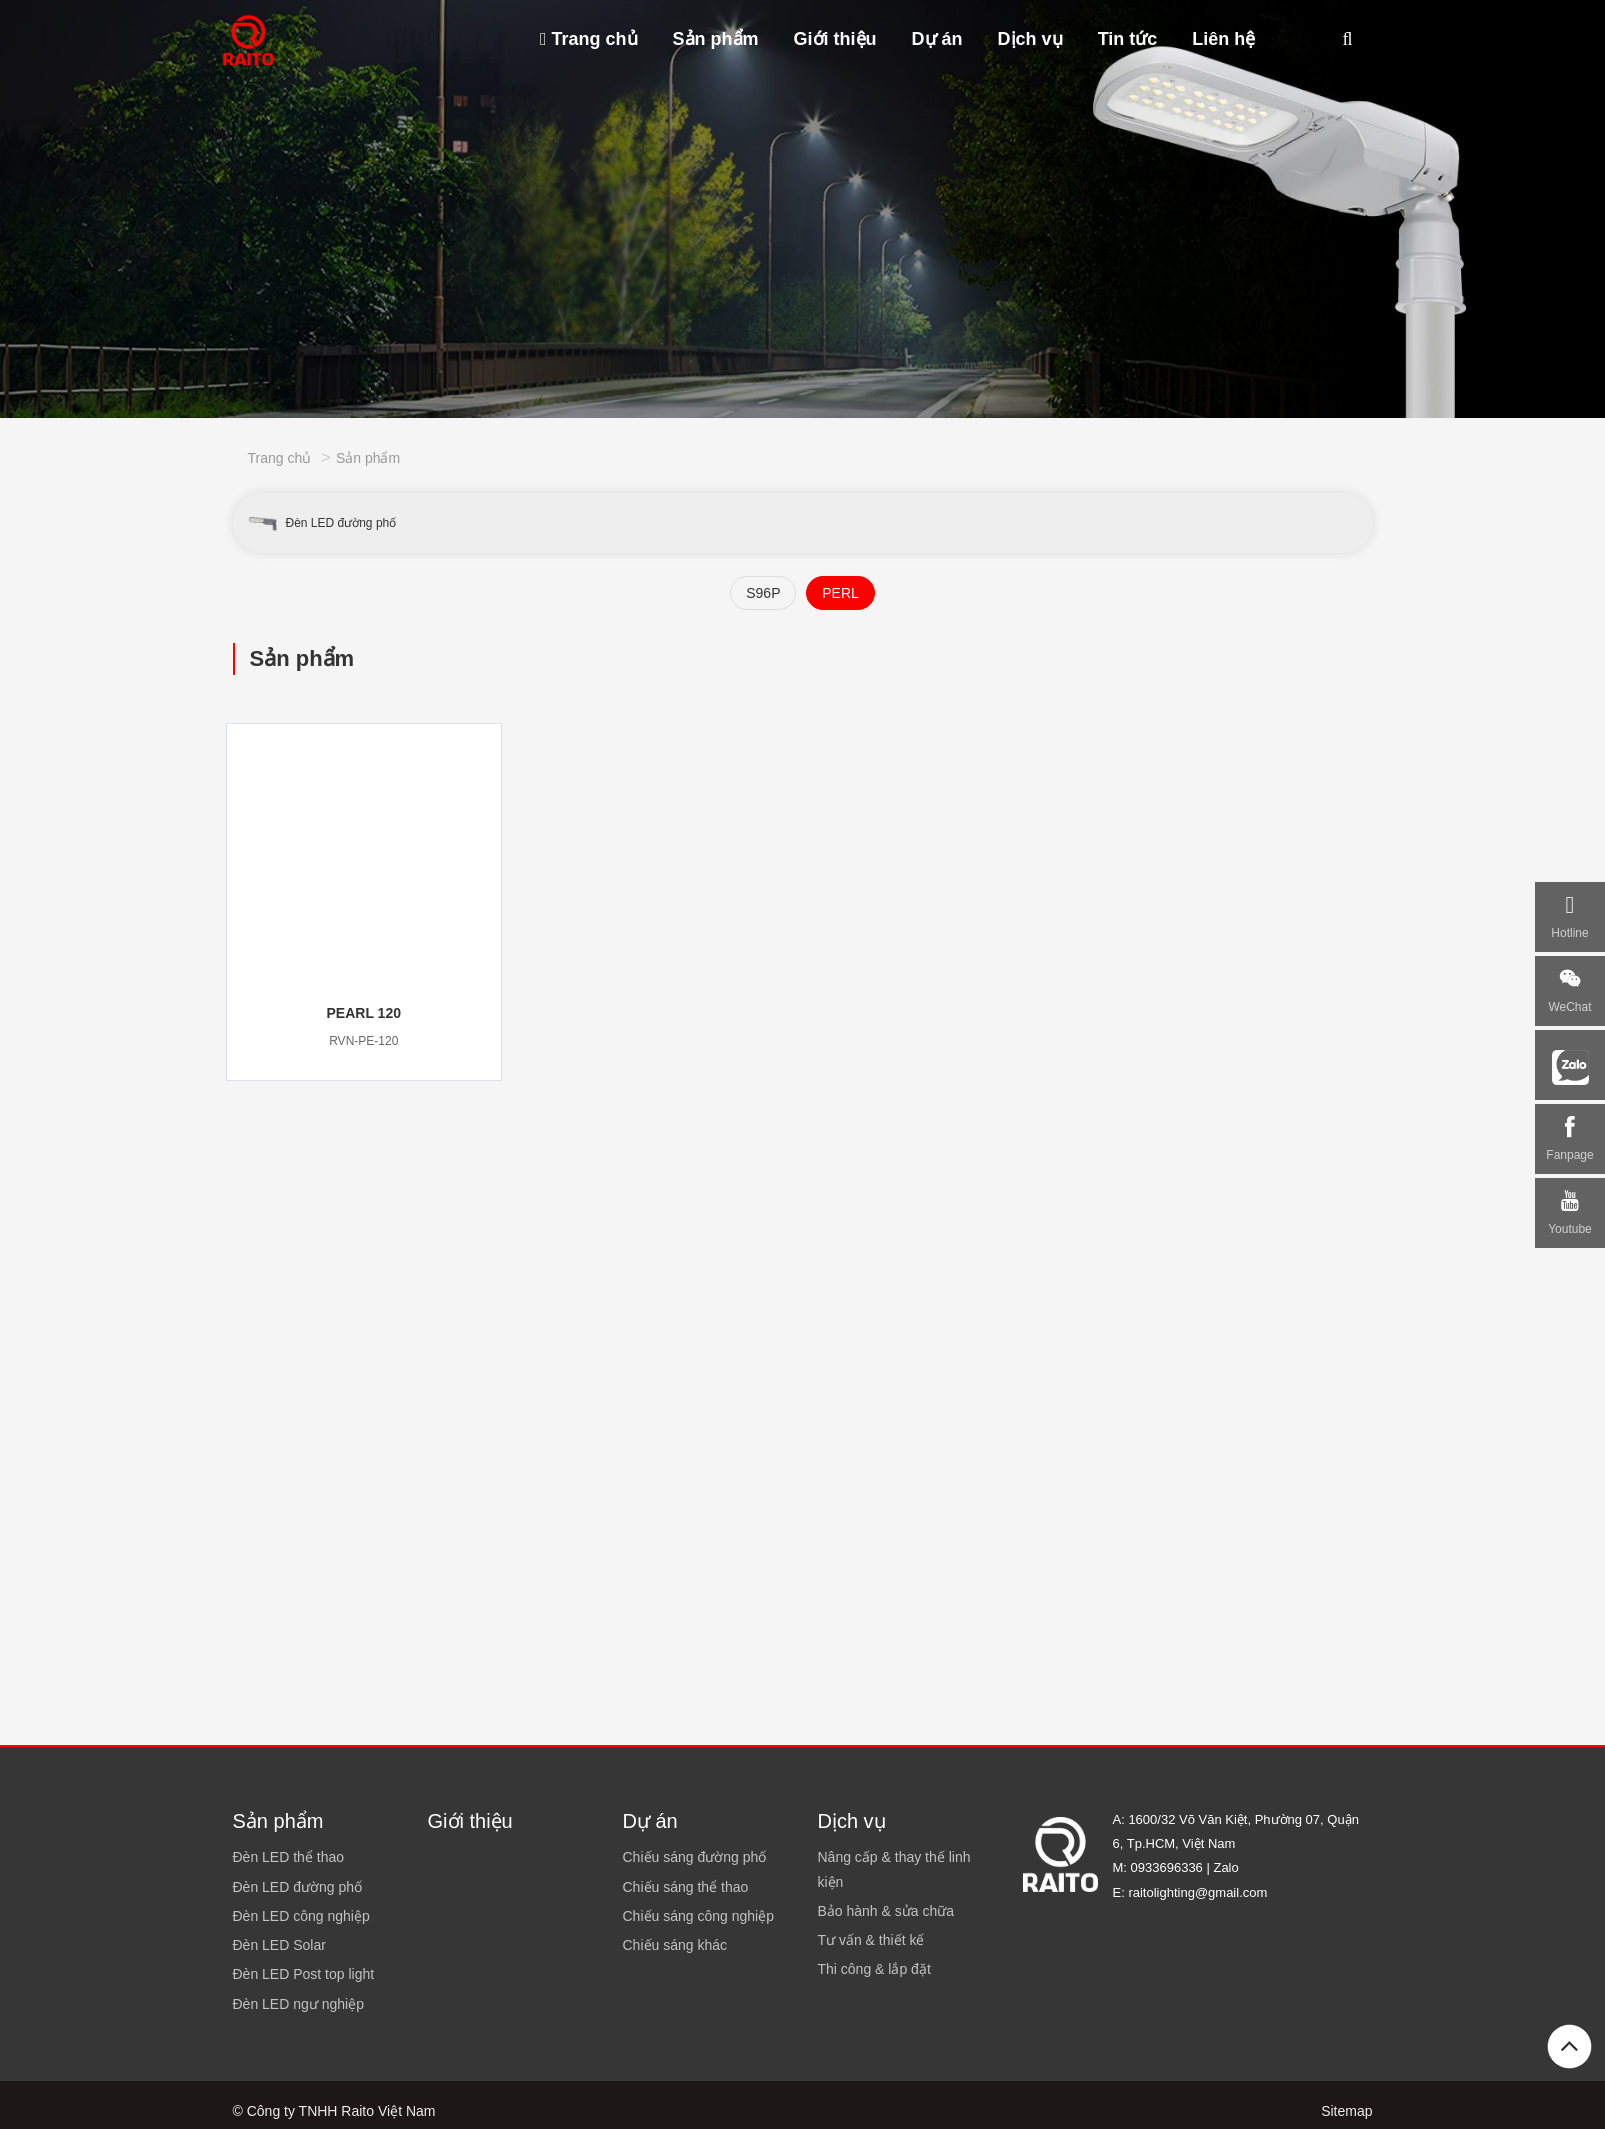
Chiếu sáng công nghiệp (698, 1916)
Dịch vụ (1030, 39)
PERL (840, 593)
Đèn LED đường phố (320, 523)
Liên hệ (1223, 39)
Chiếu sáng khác (675, 1945)
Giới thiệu (835, 39)
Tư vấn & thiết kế (871, 1940)
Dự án (937, 39)
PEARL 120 (364, 1013)
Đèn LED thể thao (289, 1857)
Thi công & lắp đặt (874, 1969)
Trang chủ (589, 39)
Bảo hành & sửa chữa (886, 1911)
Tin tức (1128, 39)
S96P (763, 593)
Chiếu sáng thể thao (686, 1887)
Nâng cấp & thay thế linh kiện (894, 1869)
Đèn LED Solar (279, 1945)
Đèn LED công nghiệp (301, 1916)
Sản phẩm (716, 39)
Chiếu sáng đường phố (695, 1857)
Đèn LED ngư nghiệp (298, 2004)
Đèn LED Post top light (304, 1974)
